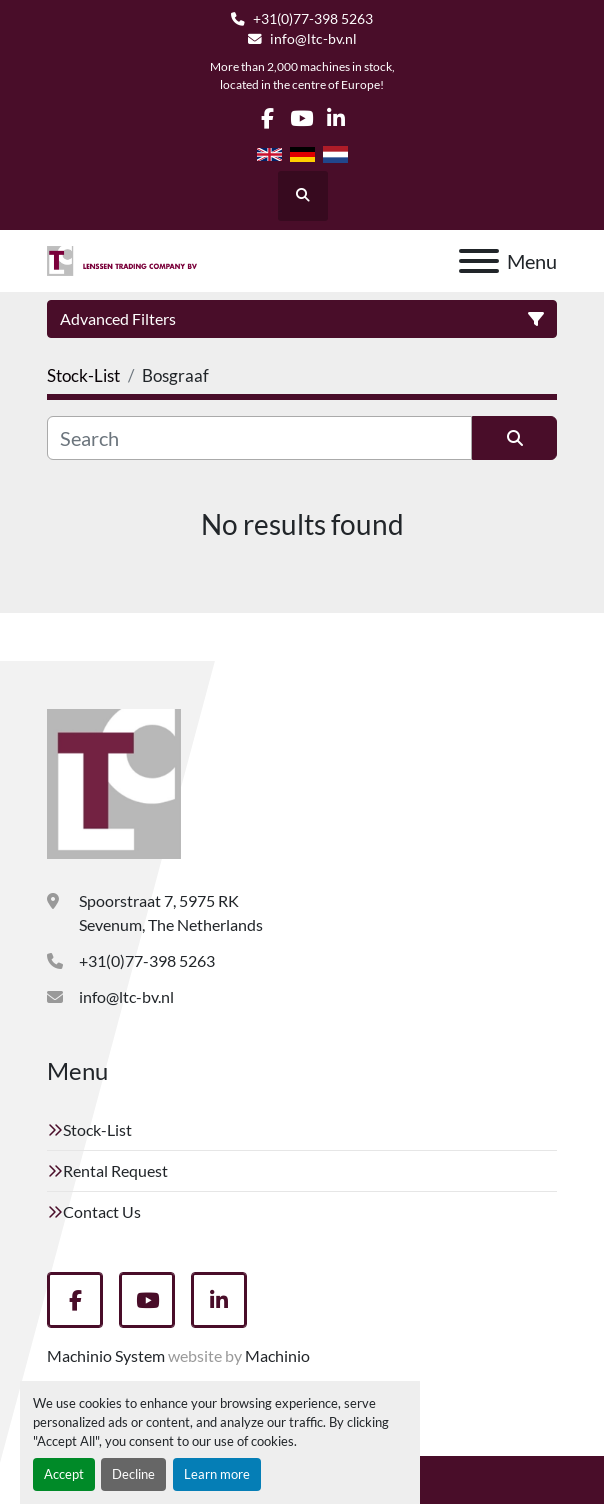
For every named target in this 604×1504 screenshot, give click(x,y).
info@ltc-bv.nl (313, 39)
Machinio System (106, 1355)
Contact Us (102, 1211)
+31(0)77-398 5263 (313, 19)
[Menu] (479, 261)
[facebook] (267, 118)
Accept (64, 1474)
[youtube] (301, 118)
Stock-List (97, 1129)
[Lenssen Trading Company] (114, 781)
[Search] (259, 438)
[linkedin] (335, 118)
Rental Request (115, 1170)
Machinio (277, 1355)
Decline (133, 1474)
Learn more (217, 1474)
